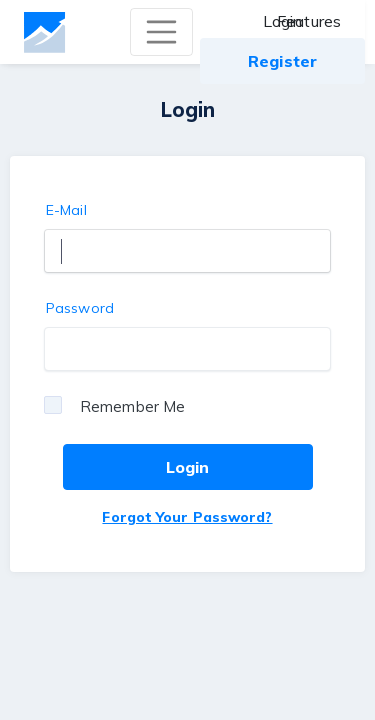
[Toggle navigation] (162, 32)
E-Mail (66, 210)
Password (80, 308)
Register (282, 61)
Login (283, 21)
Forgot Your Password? (187, 517)
